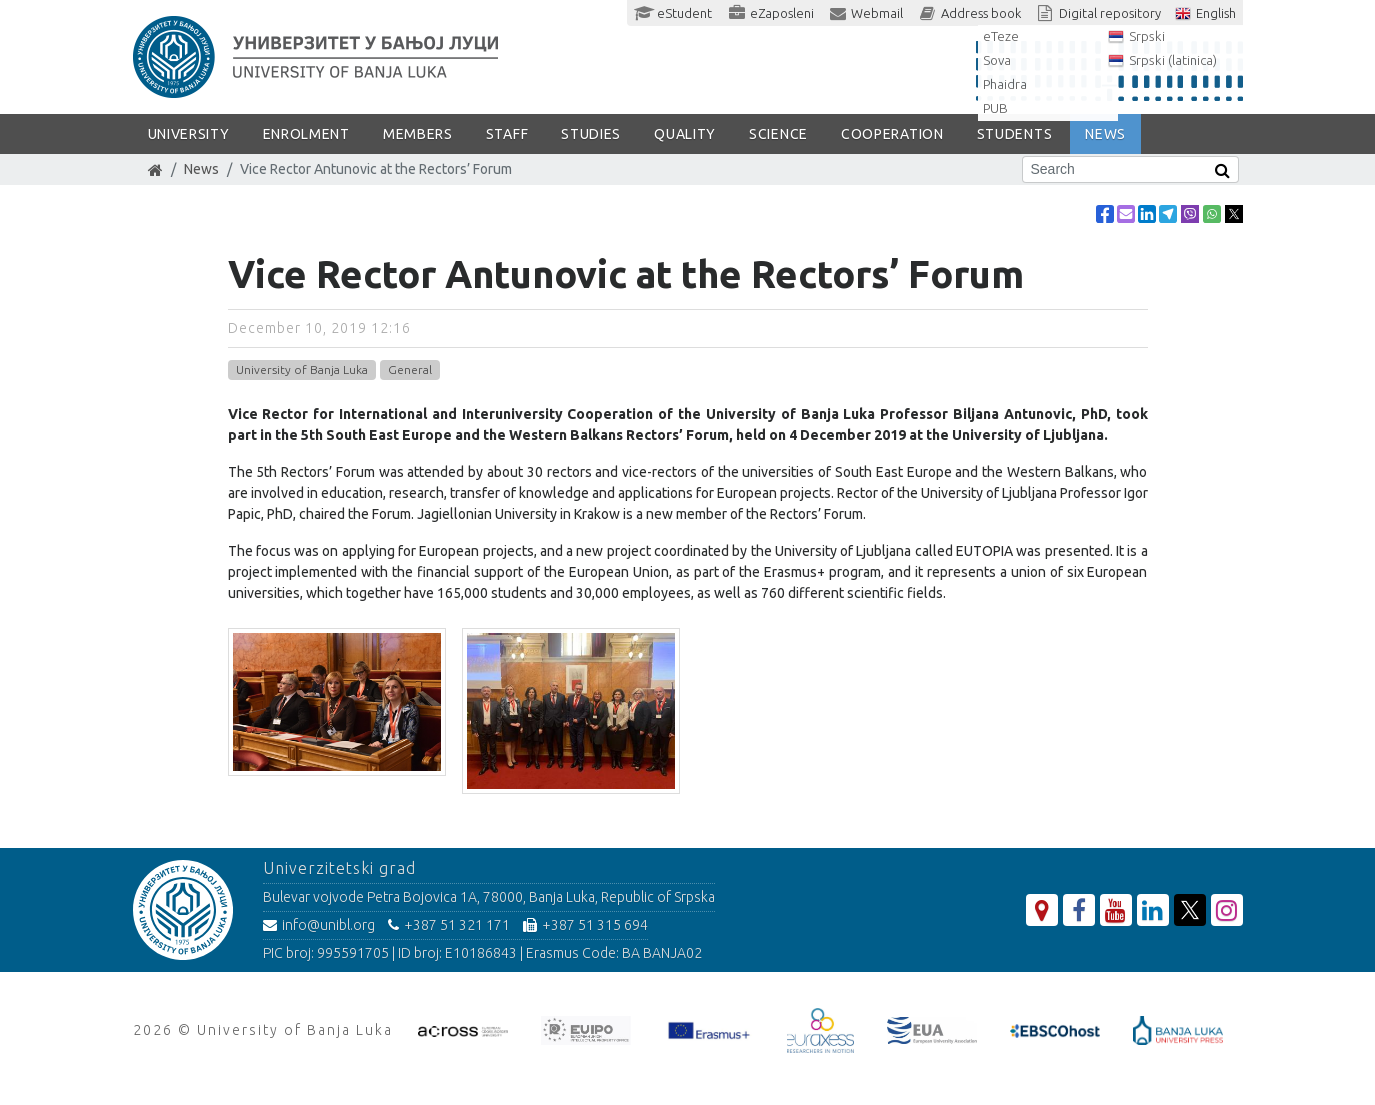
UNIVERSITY (189, 134)
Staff (507, 134)
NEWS (1105, 134)
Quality (685, 134)
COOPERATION (892, 134)
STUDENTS (1015, 134)
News (201, 169)
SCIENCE (778, 134)
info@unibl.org (319, 925)
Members (418, 134)
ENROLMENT (306, 134)
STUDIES (591, 134)
